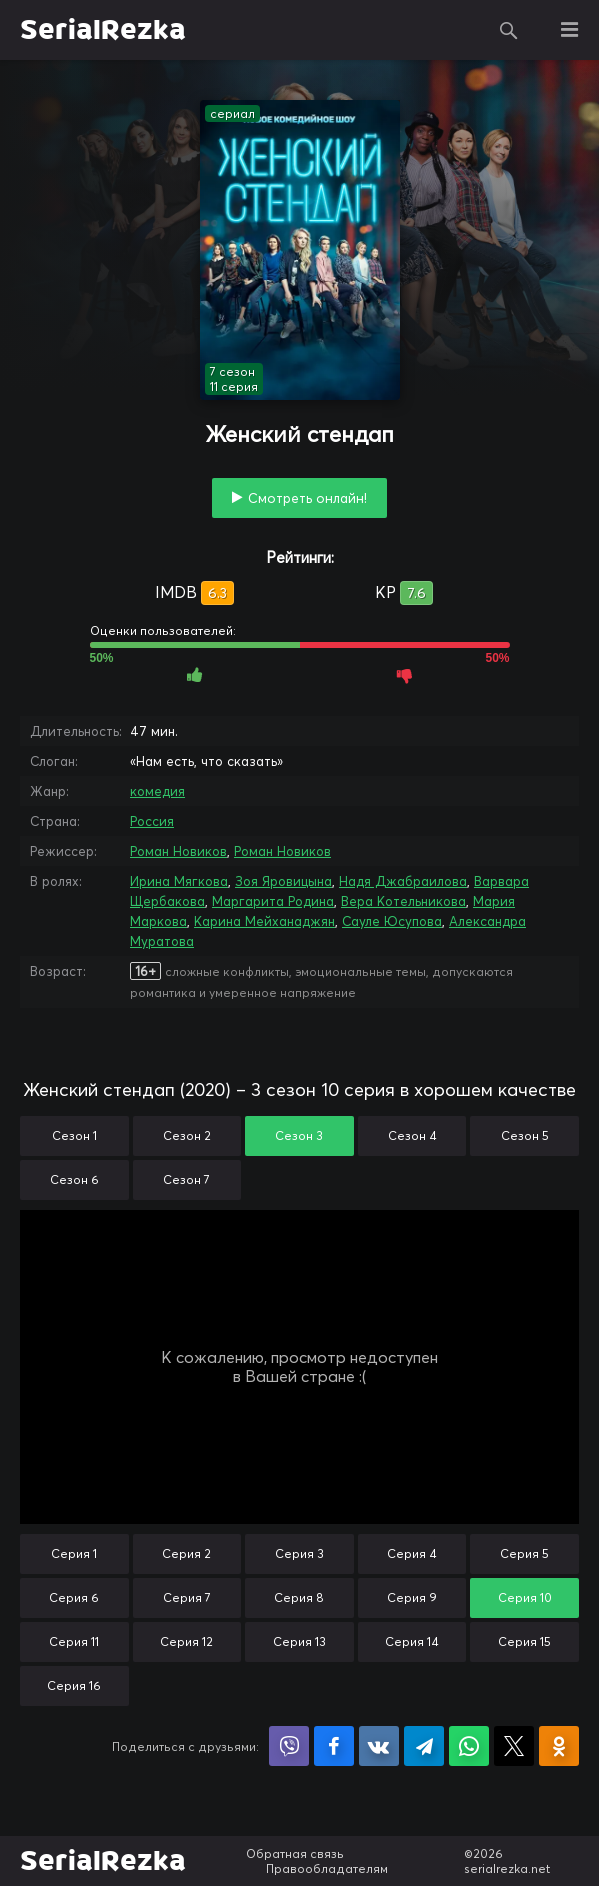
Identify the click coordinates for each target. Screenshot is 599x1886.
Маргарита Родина (273, 901)
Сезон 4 (412, 1135)
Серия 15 (524, 1641)
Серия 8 (299, 1597)
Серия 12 (186, 1641)
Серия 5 (524, 1553)
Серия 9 (412, 1597)
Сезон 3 (299, 1135)
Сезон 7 (186, 1179)
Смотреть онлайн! (307, 498)
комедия (157, 791)
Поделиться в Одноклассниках (559, 1746)
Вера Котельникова (403, 901)
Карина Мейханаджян (264, 921)
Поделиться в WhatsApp (469, 1746)
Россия (152, 821)
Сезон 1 (74, 1135)
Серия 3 (299, 1553)
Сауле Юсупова (392, 921)
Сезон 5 (525, 1135)
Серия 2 (186, 1553)
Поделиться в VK (379, 1746)
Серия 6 (74, 1597)
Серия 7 (187, 1597)
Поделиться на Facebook (334, 1746)
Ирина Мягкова (179, 881)
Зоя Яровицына (283, 881)
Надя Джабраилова (403, 881)
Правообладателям (327, 1868)
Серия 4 (412, 1553)
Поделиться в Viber (289, 1746)
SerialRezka (103, 30)
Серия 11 (74, 1641)
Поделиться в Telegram (424, 1746)
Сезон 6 (74, 1179)
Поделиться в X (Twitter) (514, 1746)
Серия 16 (74, 1685)
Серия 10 (525, 1597)
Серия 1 (74, 1553)
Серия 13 (299, 1641)
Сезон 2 (187, 1135)
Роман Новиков (178, 851)
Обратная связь (295, 1853)
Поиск (509, 30)
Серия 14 (412, 1641)
